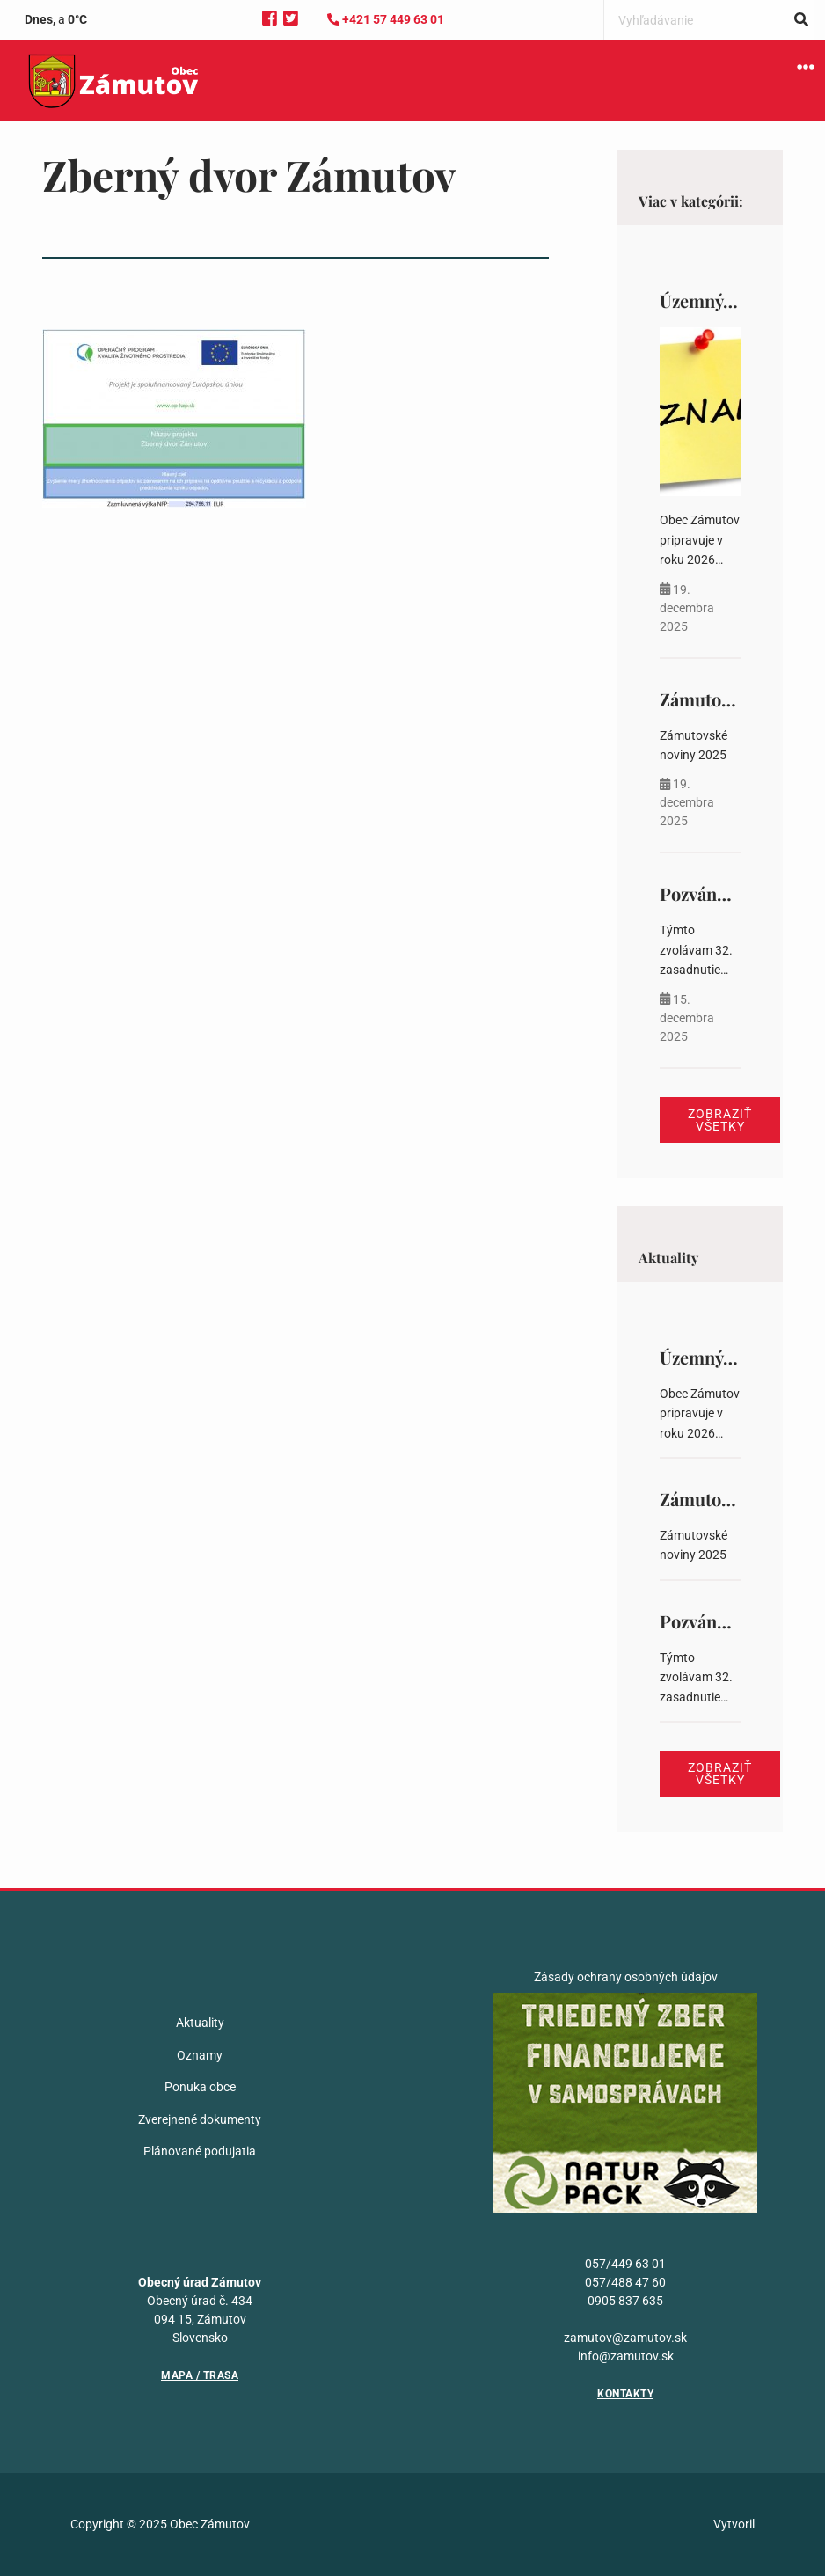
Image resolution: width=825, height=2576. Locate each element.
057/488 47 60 (625, 2282)
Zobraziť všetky (720, 1120)
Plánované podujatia (199, 2151)
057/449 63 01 (625, 2264)
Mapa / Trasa (199, 2375)
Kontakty (625, 2394)
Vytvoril (734, 2524)
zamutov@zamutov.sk (625, 2338)
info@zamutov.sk (626, 2356)
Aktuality (200, 2023)
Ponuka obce (200, 2087)
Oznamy (200, 2055)
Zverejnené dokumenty (199, 2119)
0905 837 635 (625, 2301)
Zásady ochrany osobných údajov (626, 1977)
